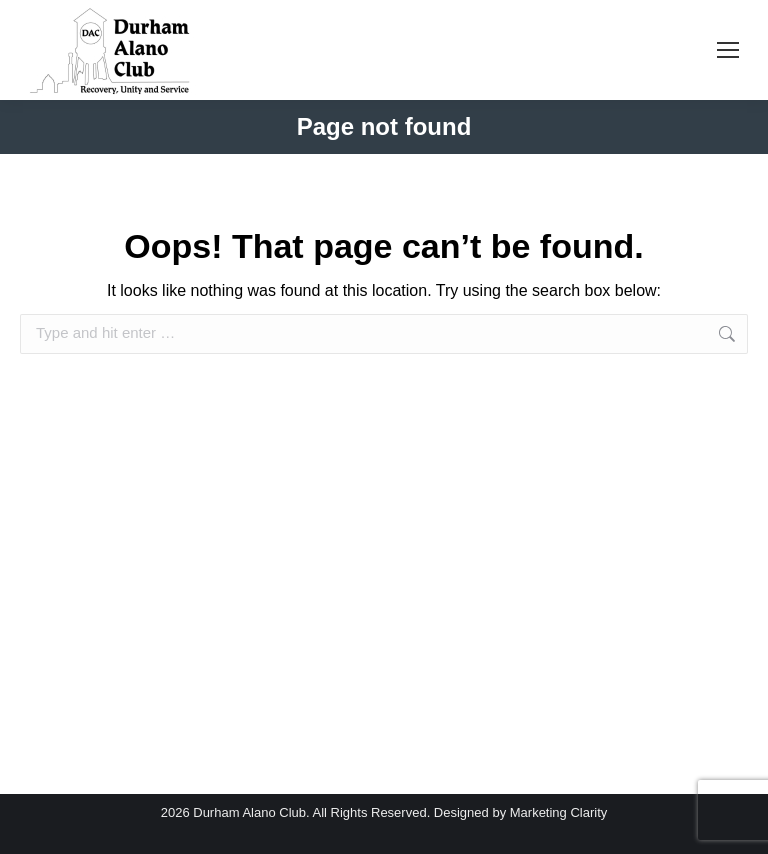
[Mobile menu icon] (728, 50)
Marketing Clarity (559, 812)
